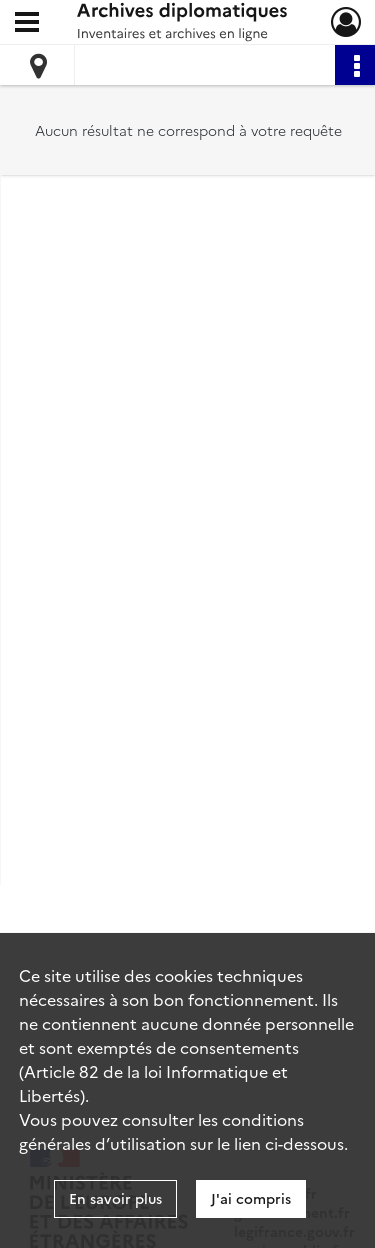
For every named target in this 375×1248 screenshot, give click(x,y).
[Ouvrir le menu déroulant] (27, 24)
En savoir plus (115, 1198)
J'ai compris (251, 1198)
